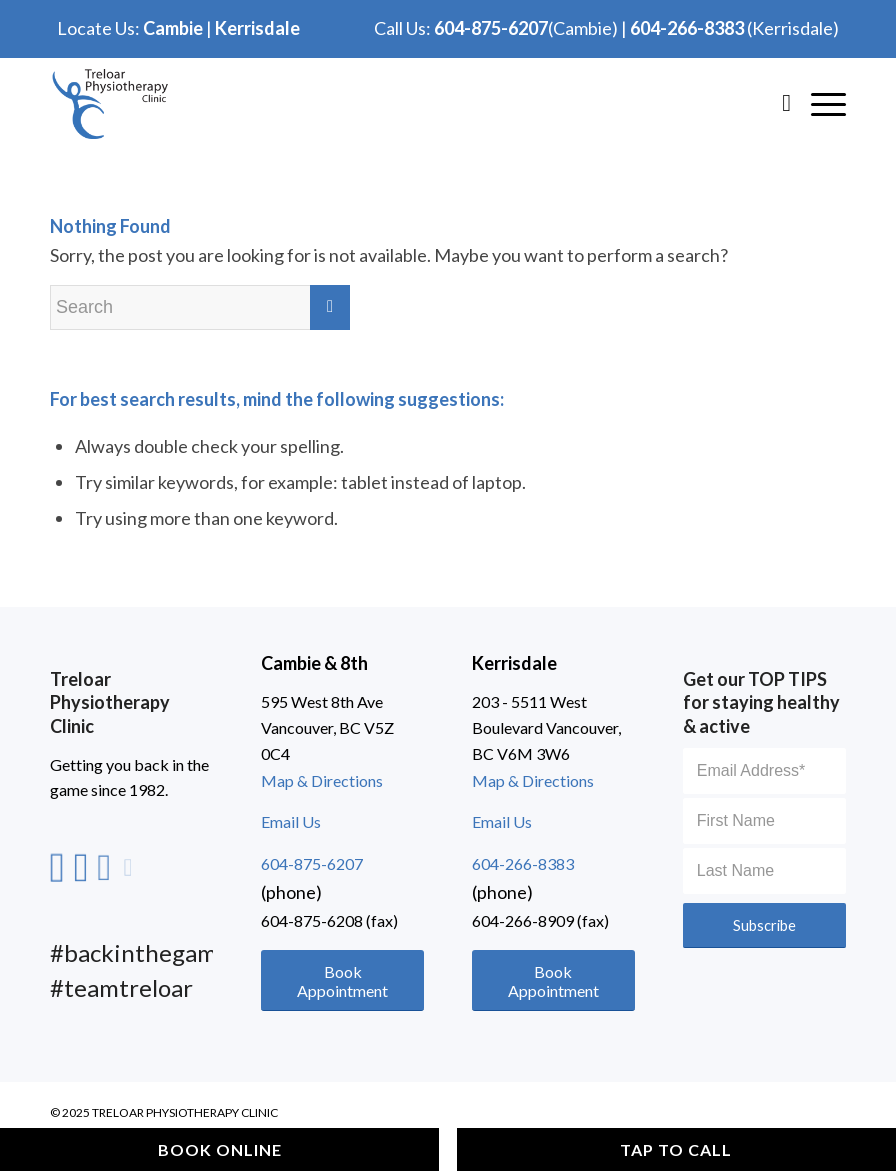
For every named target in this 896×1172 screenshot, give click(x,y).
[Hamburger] (818, 102)
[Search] (776, 102)
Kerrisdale (257, 28)
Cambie (173, 28)
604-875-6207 (491, 28)
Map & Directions (322, 780)
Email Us (291, 821)
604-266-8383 (687, 28)
